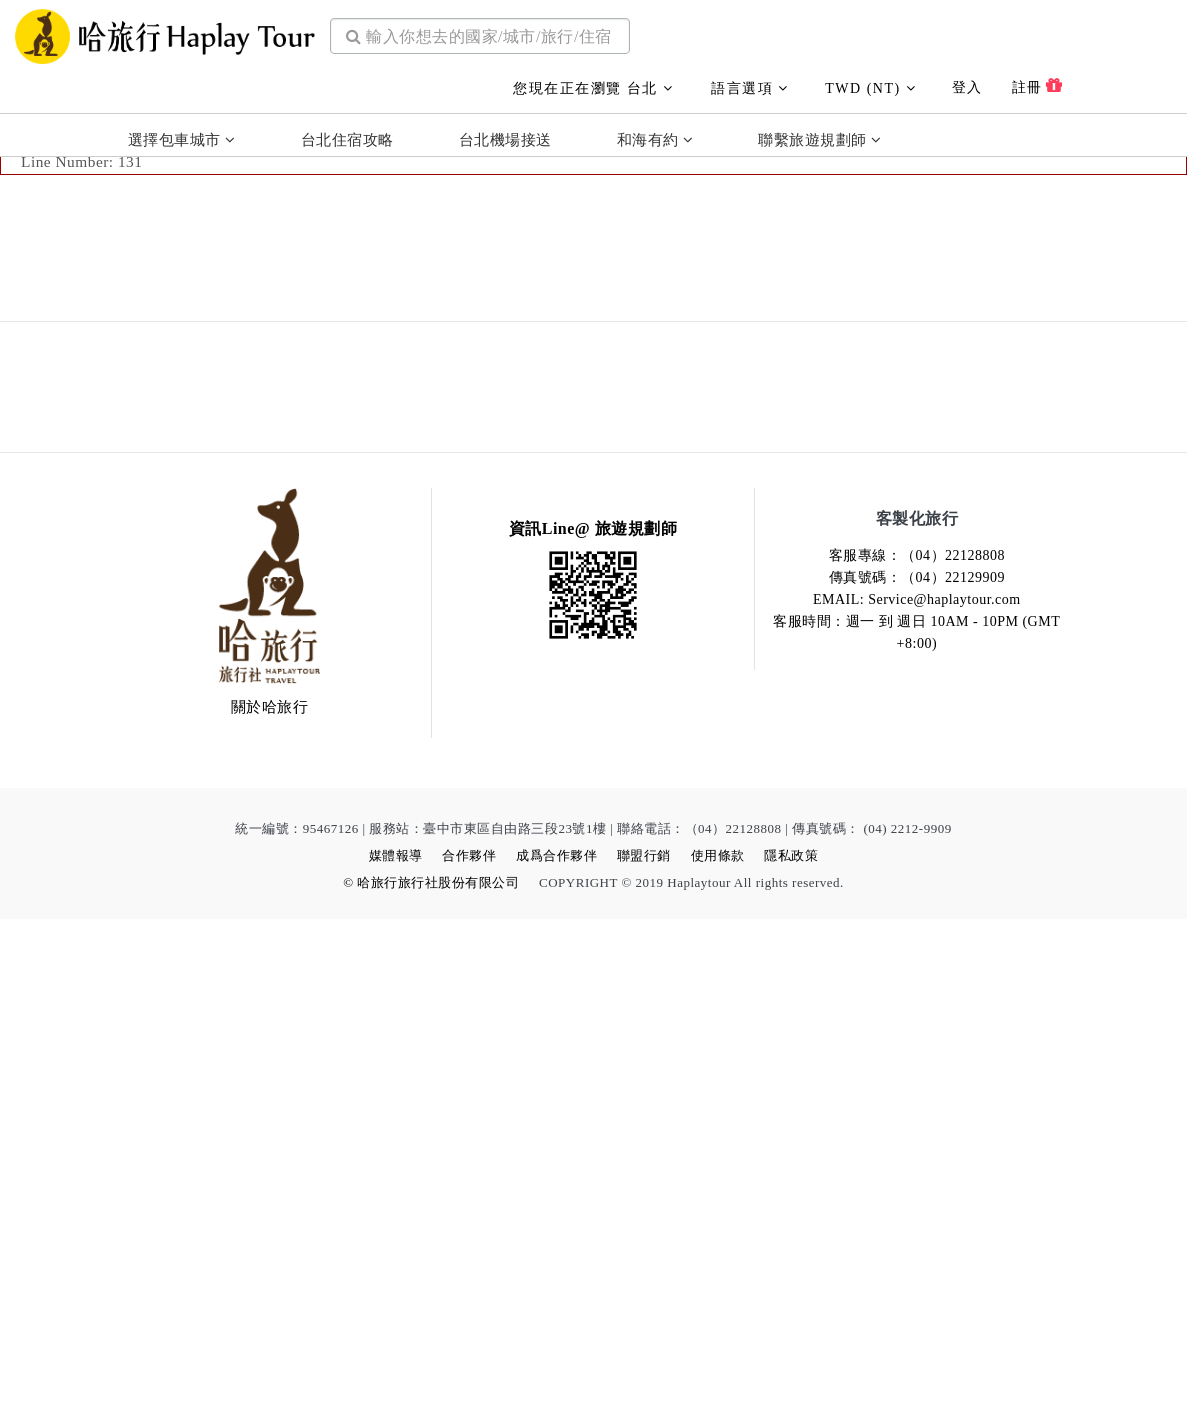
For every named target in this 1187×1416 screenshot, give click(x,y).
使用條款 (718, 1352)
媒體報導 (396, 1352)
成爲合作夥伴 (556, 1352)
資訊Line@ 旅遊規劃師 (593, 1025)
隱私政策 (791, 1352)
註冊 (1037, 81)
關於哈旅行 (270, 1204)
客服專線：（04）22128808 (917, 1052)
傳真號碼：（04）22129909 (917, 1074)
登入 (967, 82)
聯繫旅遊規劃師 (819, 136)
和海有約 (655, 136)
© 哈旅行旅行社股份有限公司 (431, 1379)
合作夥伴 (469, 1352)
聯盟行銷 (644, 1352)
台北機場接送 (505, 136)
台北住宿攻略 (347, 136)
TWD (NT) (870, 83)
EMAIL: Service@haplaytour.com (917, 1096)
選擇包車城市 (182, 136)
